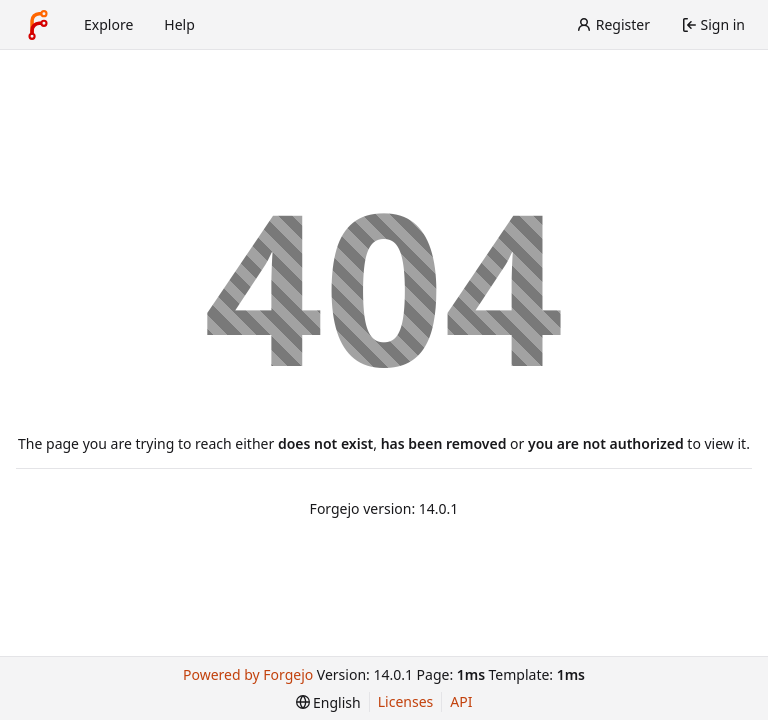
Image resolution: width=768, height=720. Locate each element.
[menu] (328, 702)
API (461, 701)
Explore (108, 24)
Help (179, 24)
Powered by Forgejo (248, 674)
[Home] (38, 25)
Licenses (406, 701)
